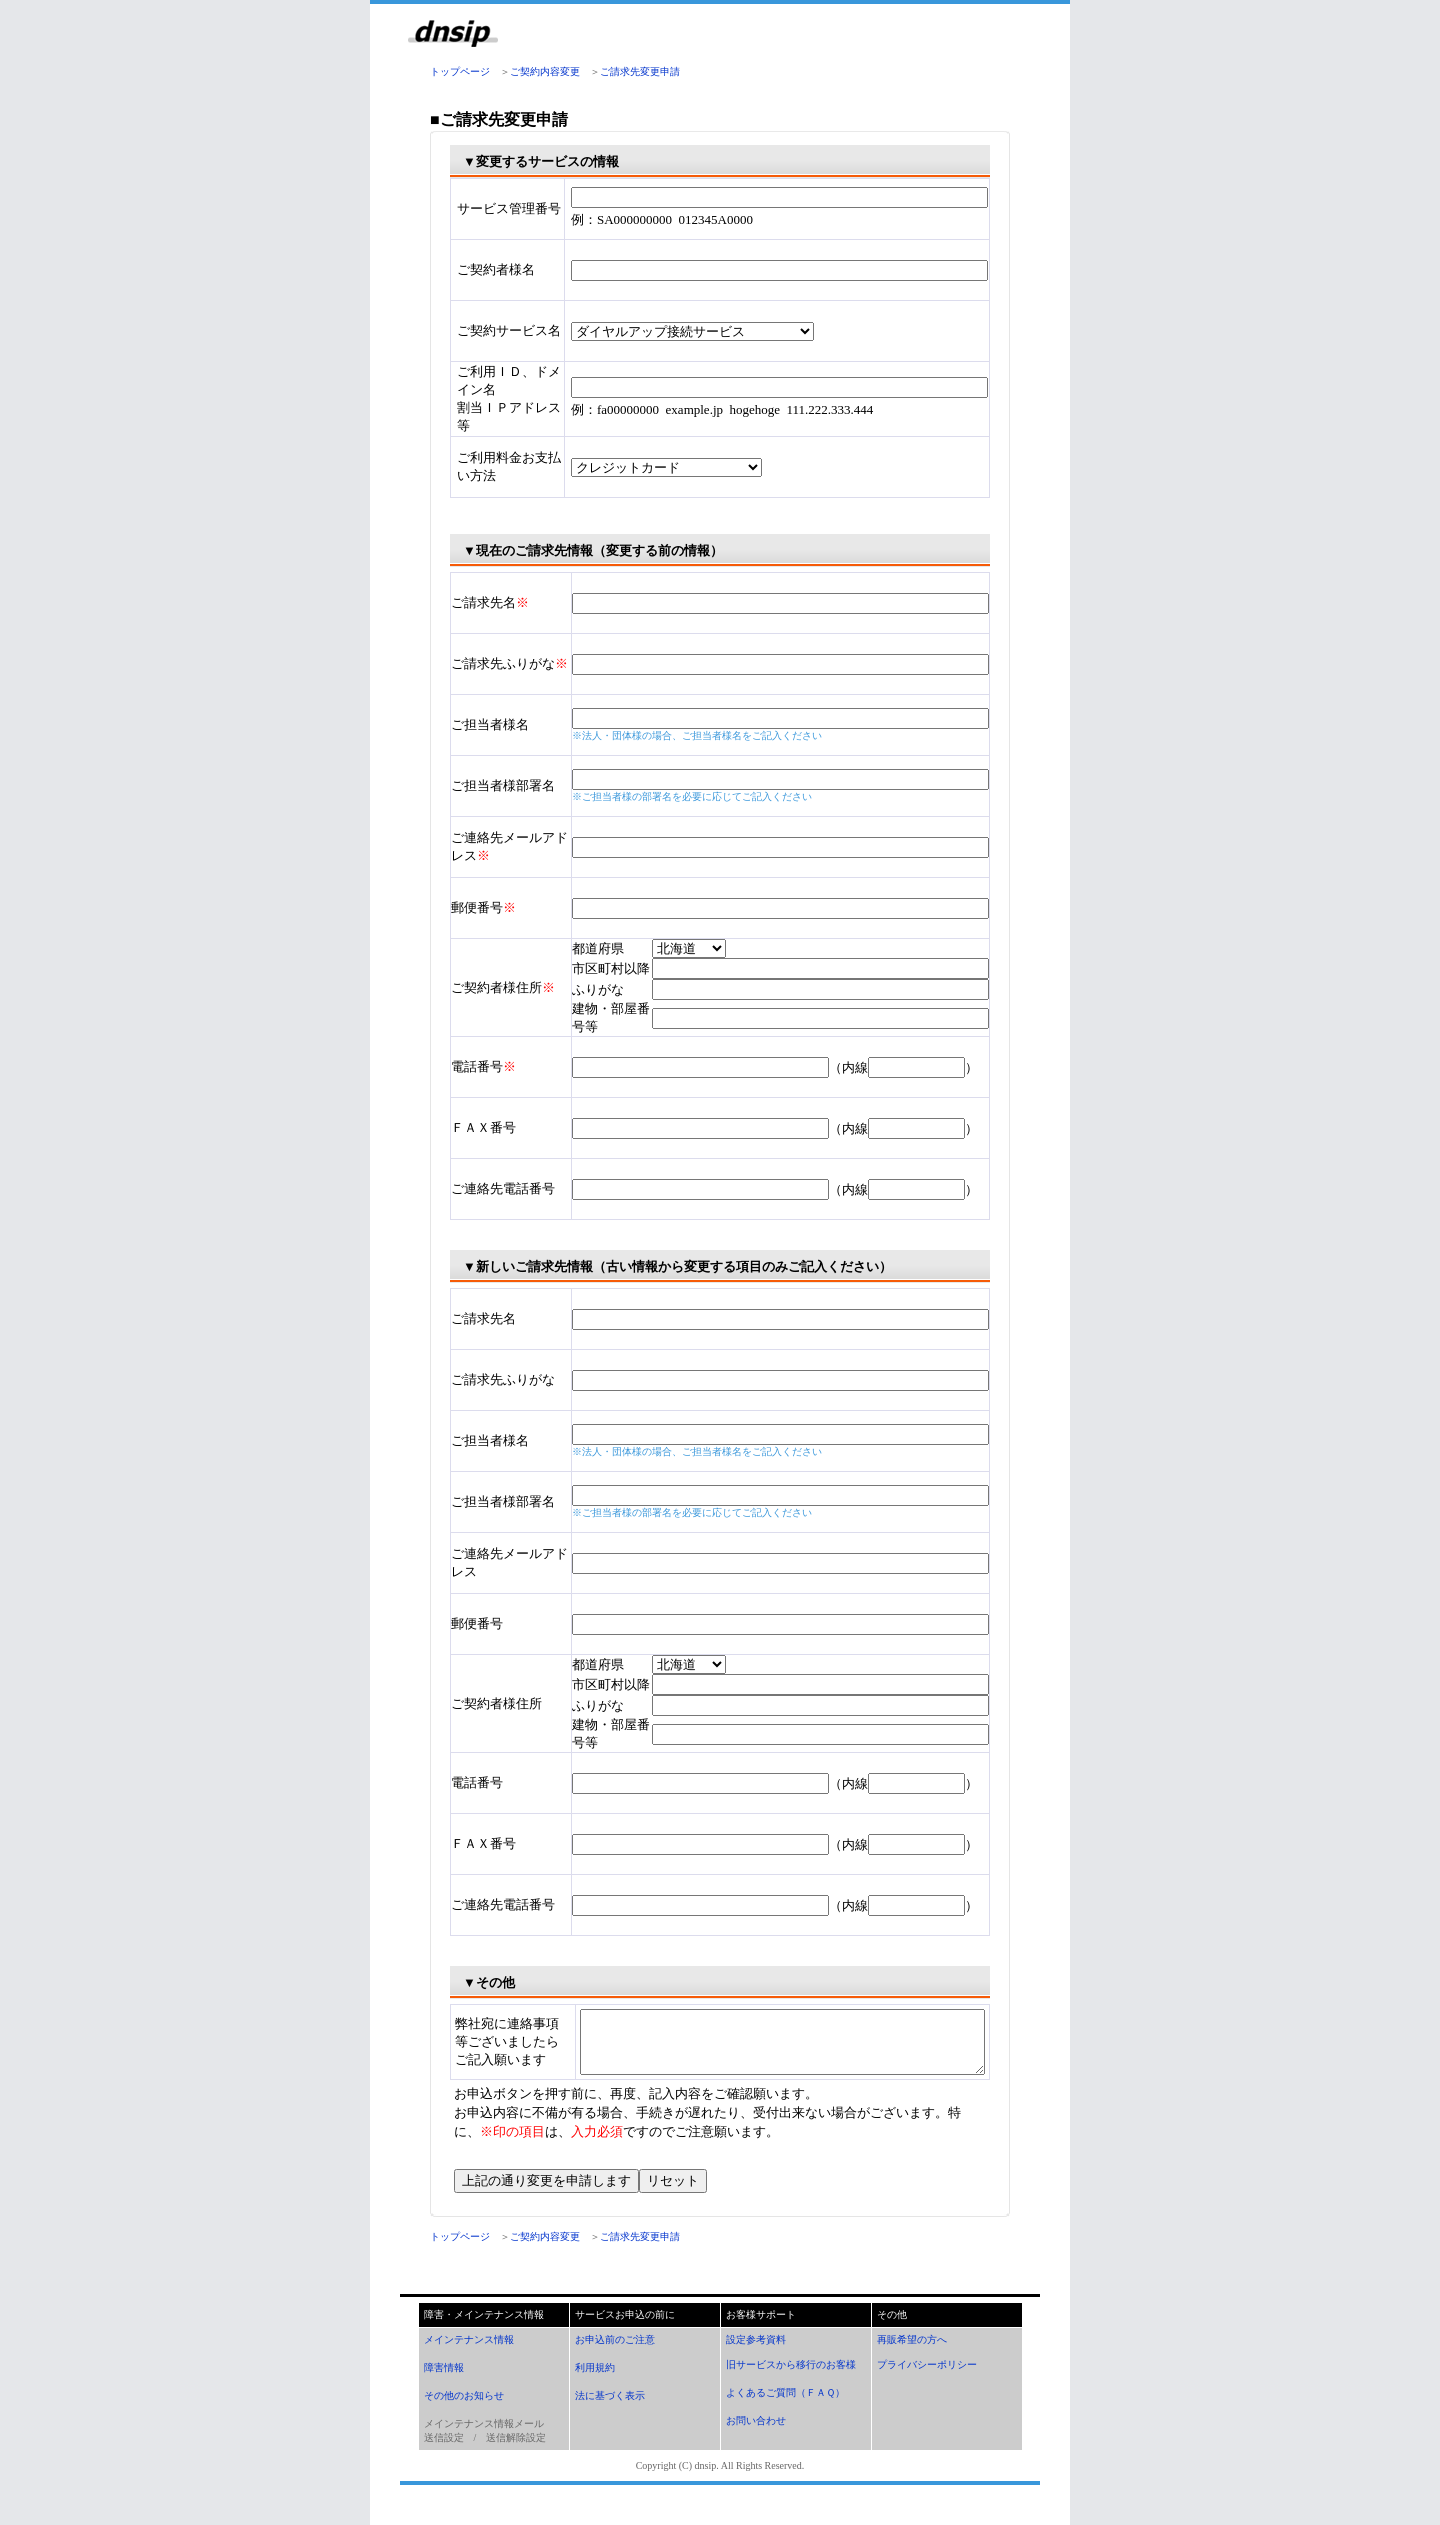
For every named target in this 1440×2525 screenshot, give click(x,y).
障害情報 (444, 2391)
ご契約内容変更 (545, 71)
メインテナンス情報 (469, 2363)
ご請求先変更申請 (640, 71)
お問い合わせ (756, 2444)
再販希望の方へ (912, 2363)
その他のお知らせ (464, 2419)
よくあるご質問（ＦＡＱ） (785, 2416)
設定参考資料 (756, 2363)
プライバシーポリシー (927, 2388)
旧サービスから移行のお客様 (791, 2388)
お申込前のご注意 (615, 2363)
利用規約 (595, 2391)
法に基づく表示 (610, 2419)
